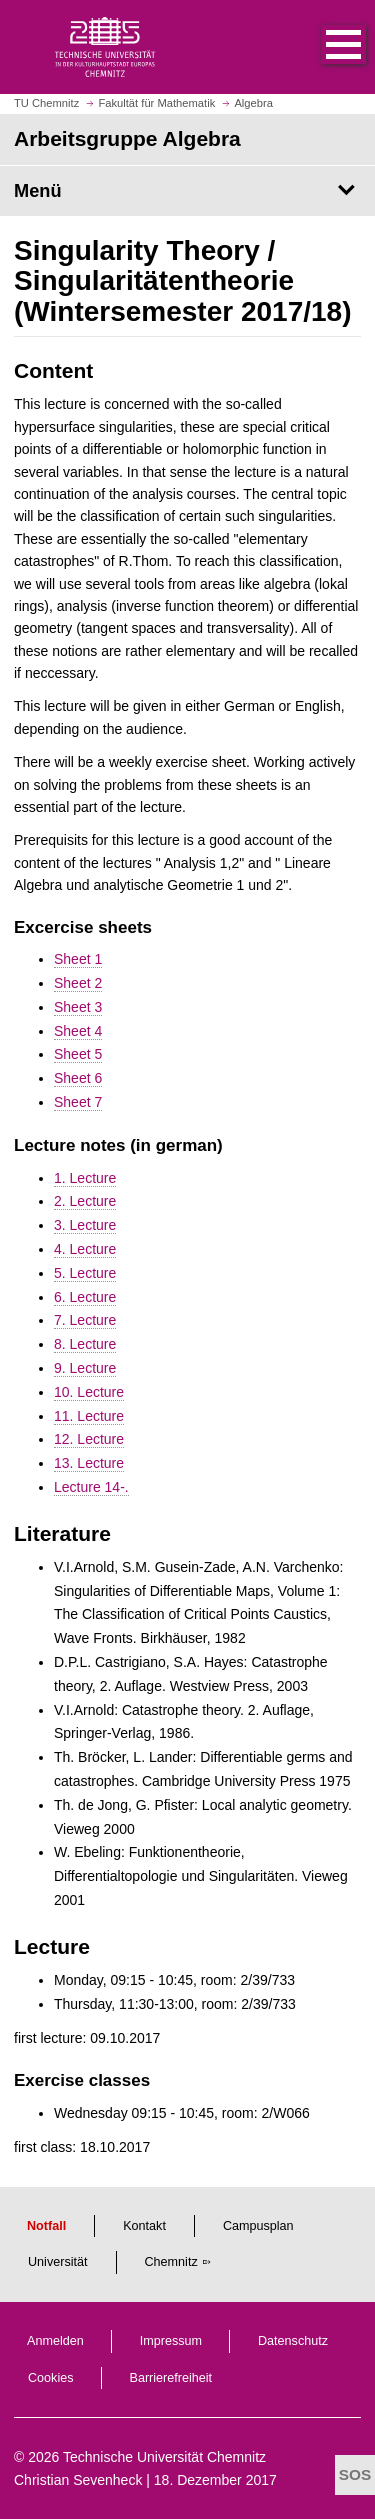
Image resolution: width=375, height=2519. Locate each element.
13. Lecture (89, 1463)
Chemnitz (171, 2262)
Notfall (46, 2226)
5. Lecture (85, 1273)
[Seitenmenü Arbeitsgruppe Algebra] (187, 191)
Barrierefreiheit (171, 2378)
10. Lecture (89, 1392)
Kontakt (144, 2226)
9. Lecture (85, 1368)
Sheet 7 (78, 1102)
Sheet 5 (78, 1054)
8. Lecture (85, 1344)
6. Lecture (85, 1297)
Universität (58, 2262)
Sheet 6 (78, 1078)
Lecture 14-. (91, 1487)
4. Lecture (85, 1249)
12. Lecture (89, 1439)
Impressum (171, 2341)
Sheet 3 (78, 1007)
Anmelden (55, 2341)
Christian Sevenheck (78, 2480)
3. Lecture (85, 1225)
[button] (323, 47)
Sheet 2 (78, 983)
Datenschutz (293, 2341)
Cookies (51, 2378)
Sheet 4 (78, 1031)
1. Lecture (85, 1178)
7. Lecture (85, 1320)
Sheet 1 (78, 959)
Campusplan (258, 2226)
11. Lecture (89, 1416)
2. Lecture (85, 1201)
